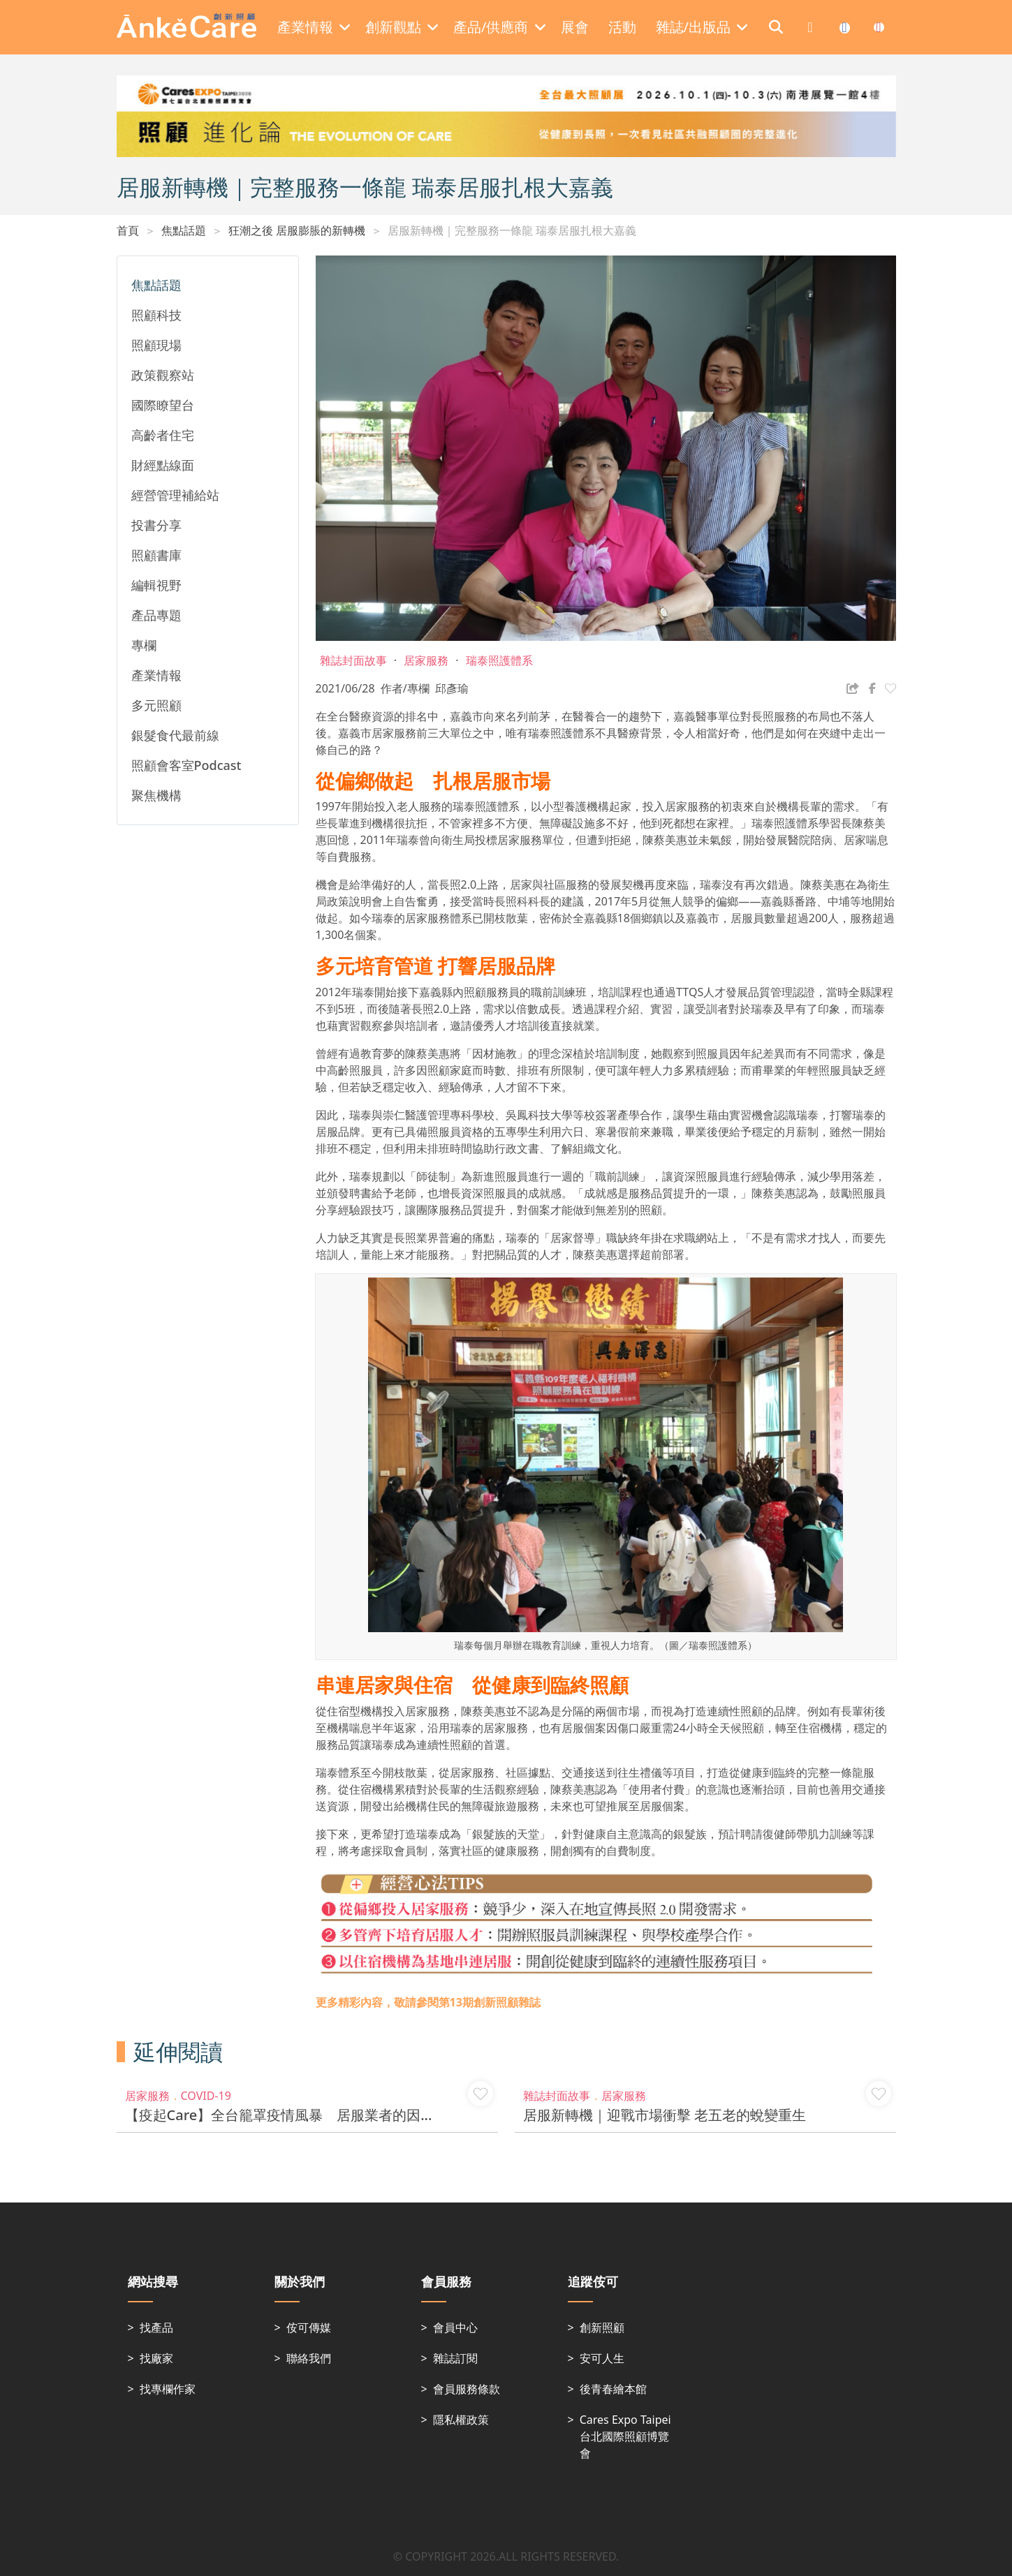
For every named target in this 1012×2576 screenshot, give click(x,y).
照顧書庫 (156, 555)
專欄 (143, 645)
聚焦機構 (156, 795)
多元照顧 (156, 705)
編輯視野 (156, 585)
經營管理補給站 (175, 495)
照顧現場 (156, 344)
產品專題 (156, 615)
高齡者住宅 (162, 435)
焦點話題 (183, 230)
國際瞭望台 (162, 405)
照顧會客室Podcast (186, 765)
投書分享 (156, 525)
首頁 (128, 230)
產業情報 (156, 675)
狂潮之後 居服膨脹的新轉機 (296, 230)
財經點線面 (162, 465)
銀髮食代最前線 (175, 735)
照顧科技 (156, 314)
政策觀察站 (162, 375)
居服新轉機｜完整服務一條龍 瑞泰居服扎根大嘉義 (512, 230)
